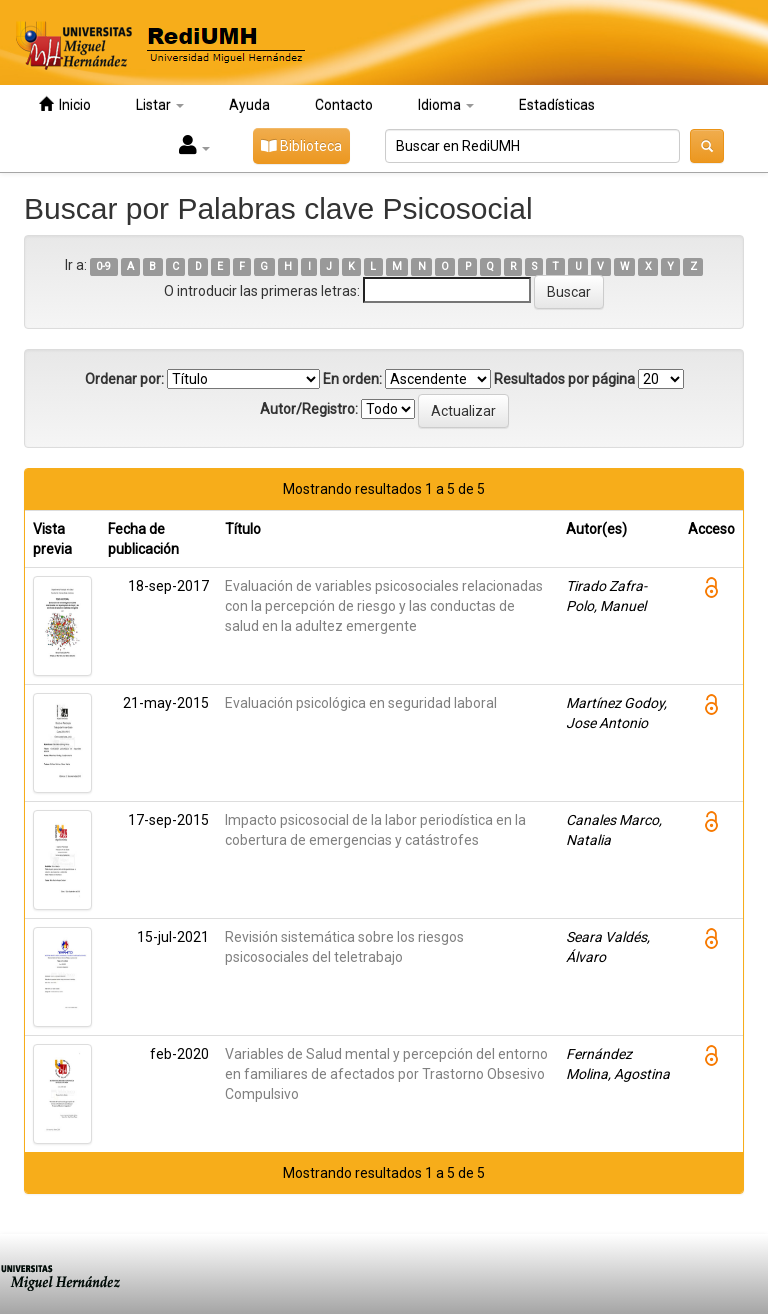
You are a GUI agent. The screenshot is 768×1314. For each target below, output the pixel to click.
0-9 (103, 266)
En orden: (352, 379)
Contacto (344, 105)
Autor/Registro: (309, 409)
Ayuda (249, 105)
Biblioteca (301, 146)
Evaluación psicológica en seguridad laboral (361, 703)
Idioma (446, 105)
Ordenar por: (124, 379)
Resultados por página (564, 379)
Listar (160, 105)
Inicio (65, 104)
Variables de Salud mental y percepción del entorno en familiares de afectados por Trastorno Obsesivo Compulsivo (386, 1074)
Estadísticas (557, 105)
